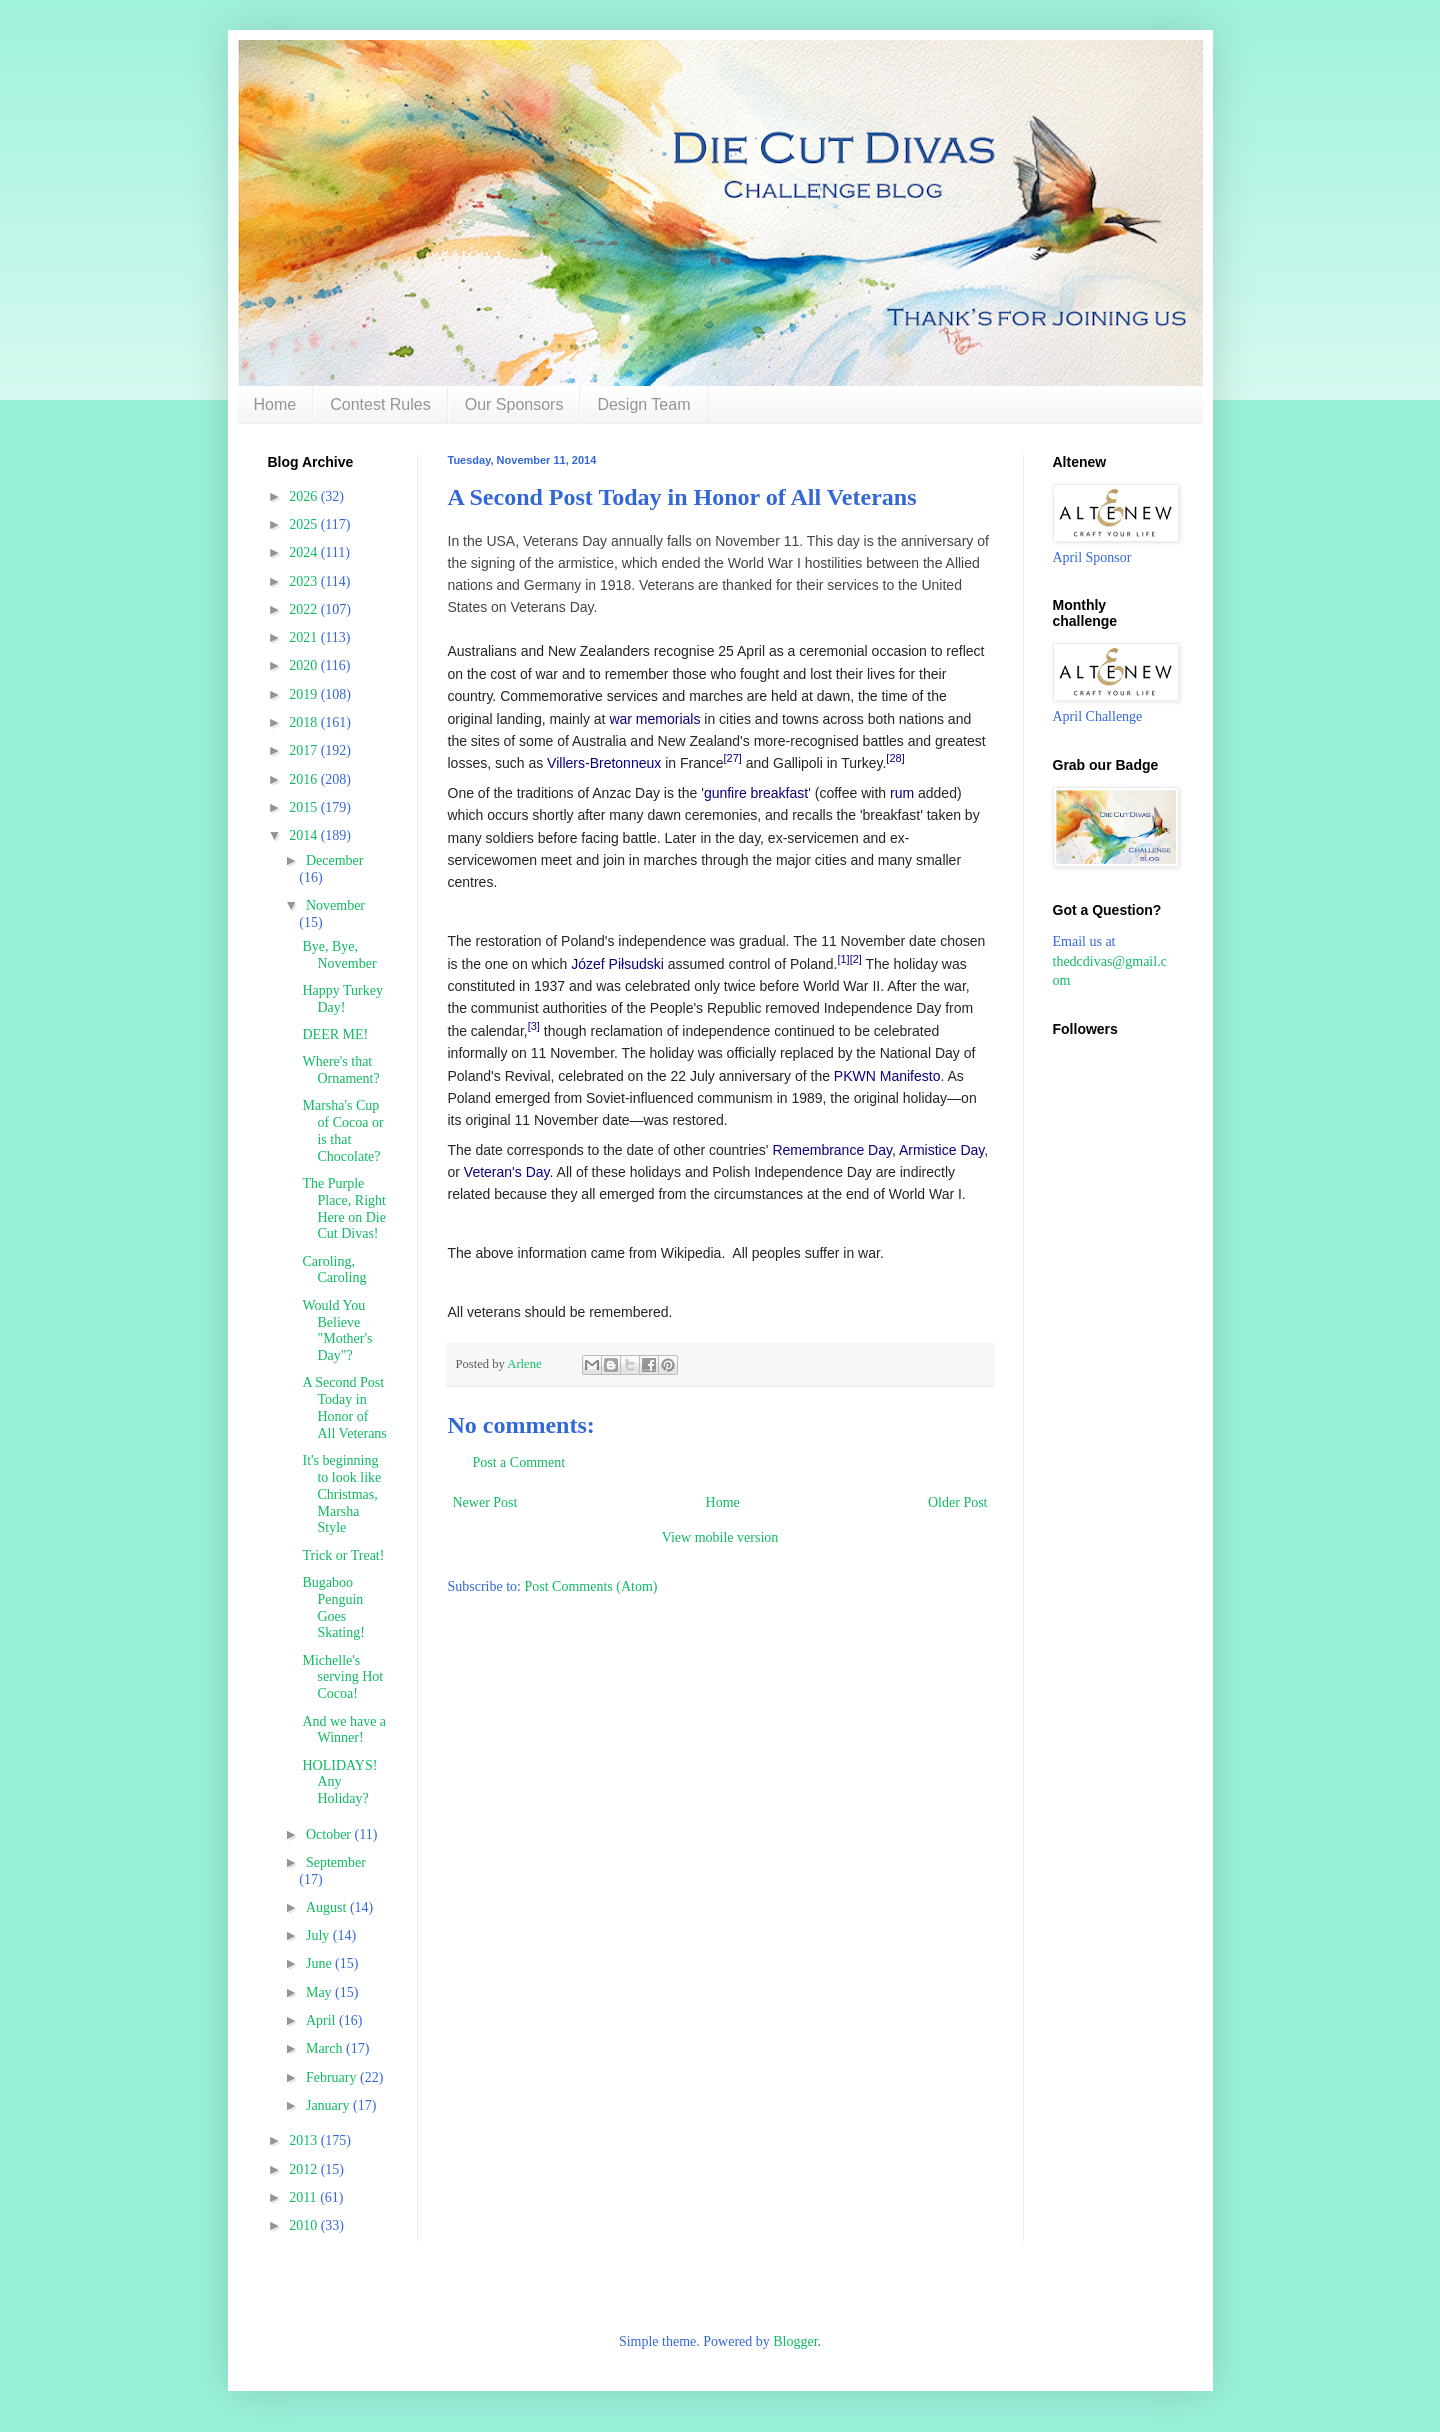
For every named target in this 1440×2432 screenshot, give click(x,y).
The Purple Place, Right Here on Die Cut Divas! (343, 1208)
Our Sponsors (514, 404)
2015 (305, 807)
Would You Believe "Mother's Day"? (337, 1330)
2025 (305, 524)
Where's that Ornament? (340, 1070)
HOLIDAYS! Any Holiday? (339, 1782)
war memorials (654, 719)
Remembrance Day (832, 1150)
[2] (856, 959)
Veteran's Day (507, 1172)
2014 (305, 835)
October (330, 1834)
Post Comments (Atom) (591, 1586)
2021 (305, 637)
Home (275, 404)
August (328, 1907)
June (320, 1963)
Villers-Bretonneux (604, 763)
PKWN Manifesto (887, 1076)
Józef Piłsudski (617, 964)
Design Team (643, 404)
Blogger (795, 2341)
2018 (305, 722)
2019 (305, 694)
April (322, 2020)
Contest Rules (380, 404)
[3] (534, 1026)
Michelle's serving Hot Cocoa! (342, 1677)
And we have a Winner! (344, 1730)
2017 (305, 750)
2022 (305, 609)
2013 (305, 2140)
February (333, 2077)
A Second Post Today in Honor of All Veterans (344, 1407)
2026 (305, 496)
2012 (305, 2169)
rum (902, 793)
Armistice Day (941, 1150)
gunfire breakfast (756, 793)
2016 (305, 779)
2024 (305, 552)
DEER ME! (335, 1034)
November (335, 905)
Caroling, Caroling (334, 1270)
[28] (895, 758)
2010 (305, 2225)
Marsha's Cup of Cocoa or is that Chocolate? (342, 1130)
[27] (733, 758)
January (329, 2105)
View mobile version (720, 1537)
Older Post (958, 1502)
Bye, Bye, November (339, 955)
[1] (843, 959)
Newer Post (485, 1502)
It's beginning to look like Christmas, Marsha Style (341, 1494)
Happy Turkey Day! (342, 999)
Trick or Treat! (343, 1555)
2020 (305, 665)
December (335, 860)
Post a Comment (519, 1462)
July (319, 1935)
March (326, 2048)
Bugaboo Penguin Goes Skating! (333, 1607)
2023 (305, 581)
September (336, 1862)
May (320, 1992)
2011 (304, 2197)
